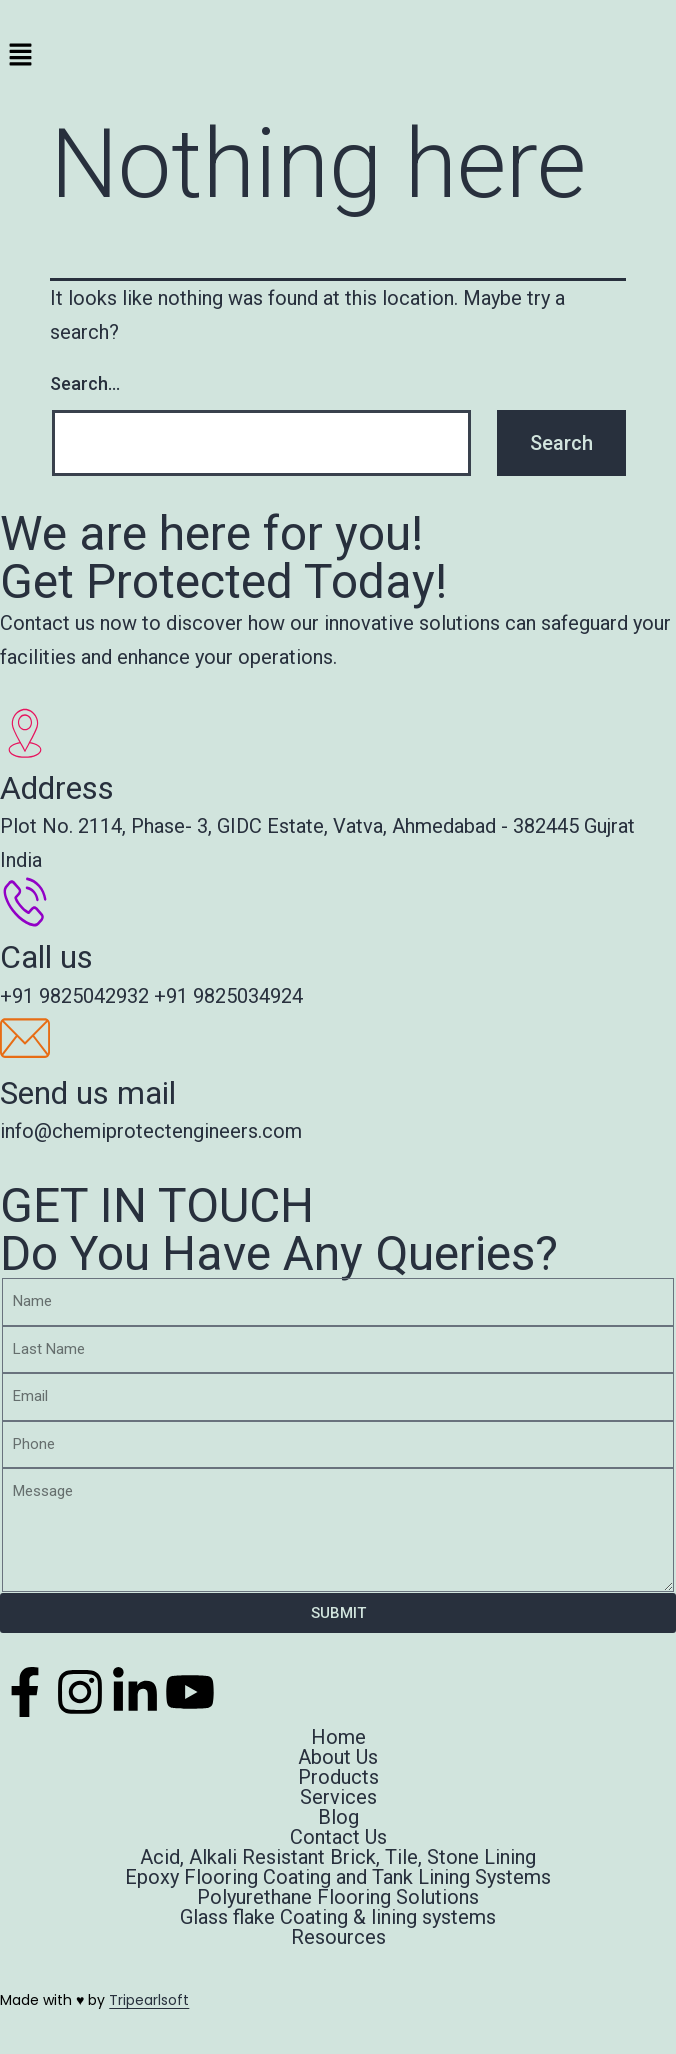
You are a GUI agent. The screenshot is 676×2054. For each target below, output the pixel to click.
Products (338, 1777)
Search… (85, 383)
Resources (338, 1937)
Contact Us (338, 1837)
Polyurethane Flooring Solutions (338, 1897)
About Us (338, 1757)
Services (338, 1797)
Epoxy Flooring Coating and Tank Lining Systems (338, 1877)
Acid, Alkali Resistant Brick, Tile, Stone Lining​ (338, 1857)
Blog (338, 1817)
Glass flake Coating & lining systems (338, 1917)
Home (338, 1737)
